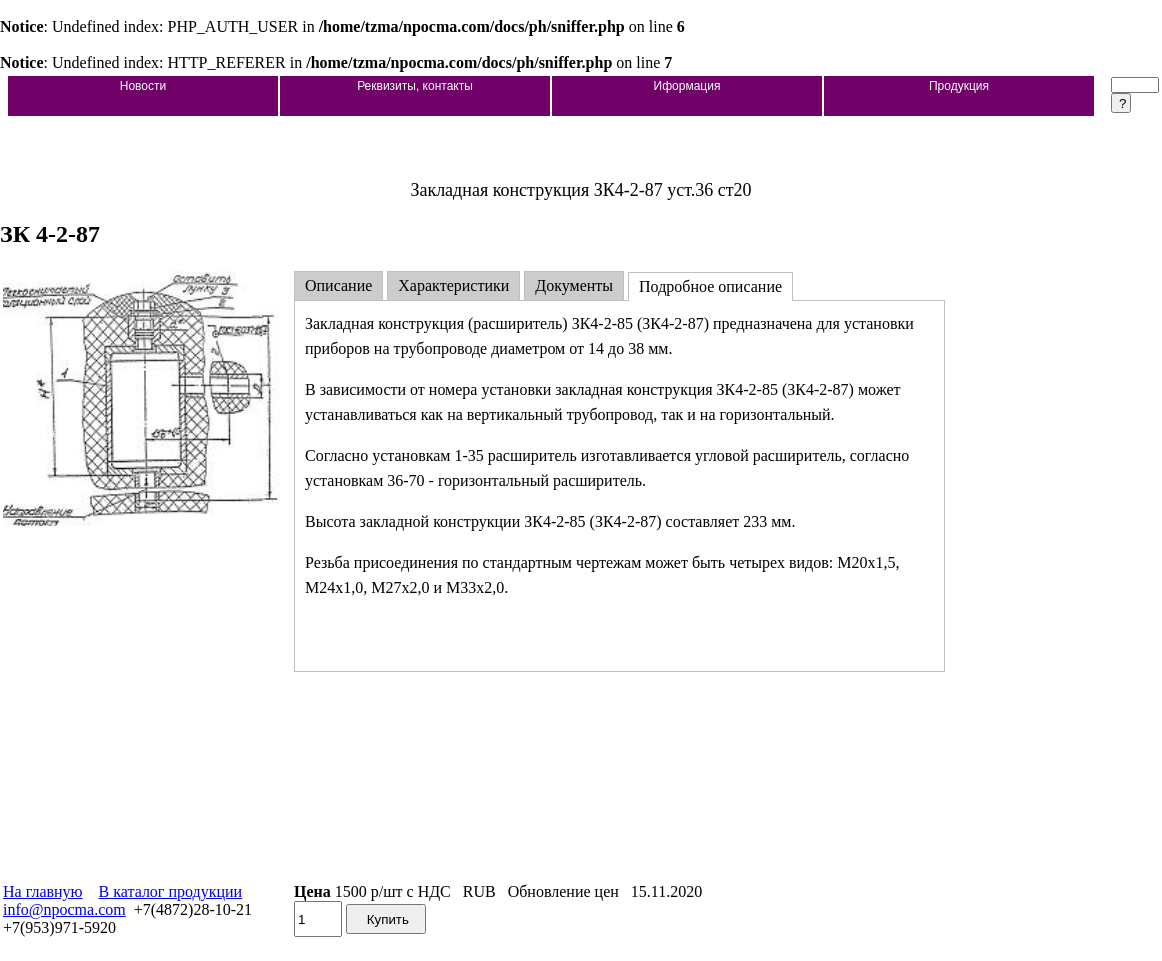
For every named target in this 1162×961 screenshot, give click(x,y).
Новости (143, 86)
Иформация (687, 86)
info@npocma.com (64, 909)
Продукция (959, 86)
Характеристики (453, 285)
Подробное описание (710, 286)
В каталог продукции (171, 891)
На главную (43, 891)
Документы (574, 285)
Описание (338, 285)
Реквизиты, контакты (415, 86)
